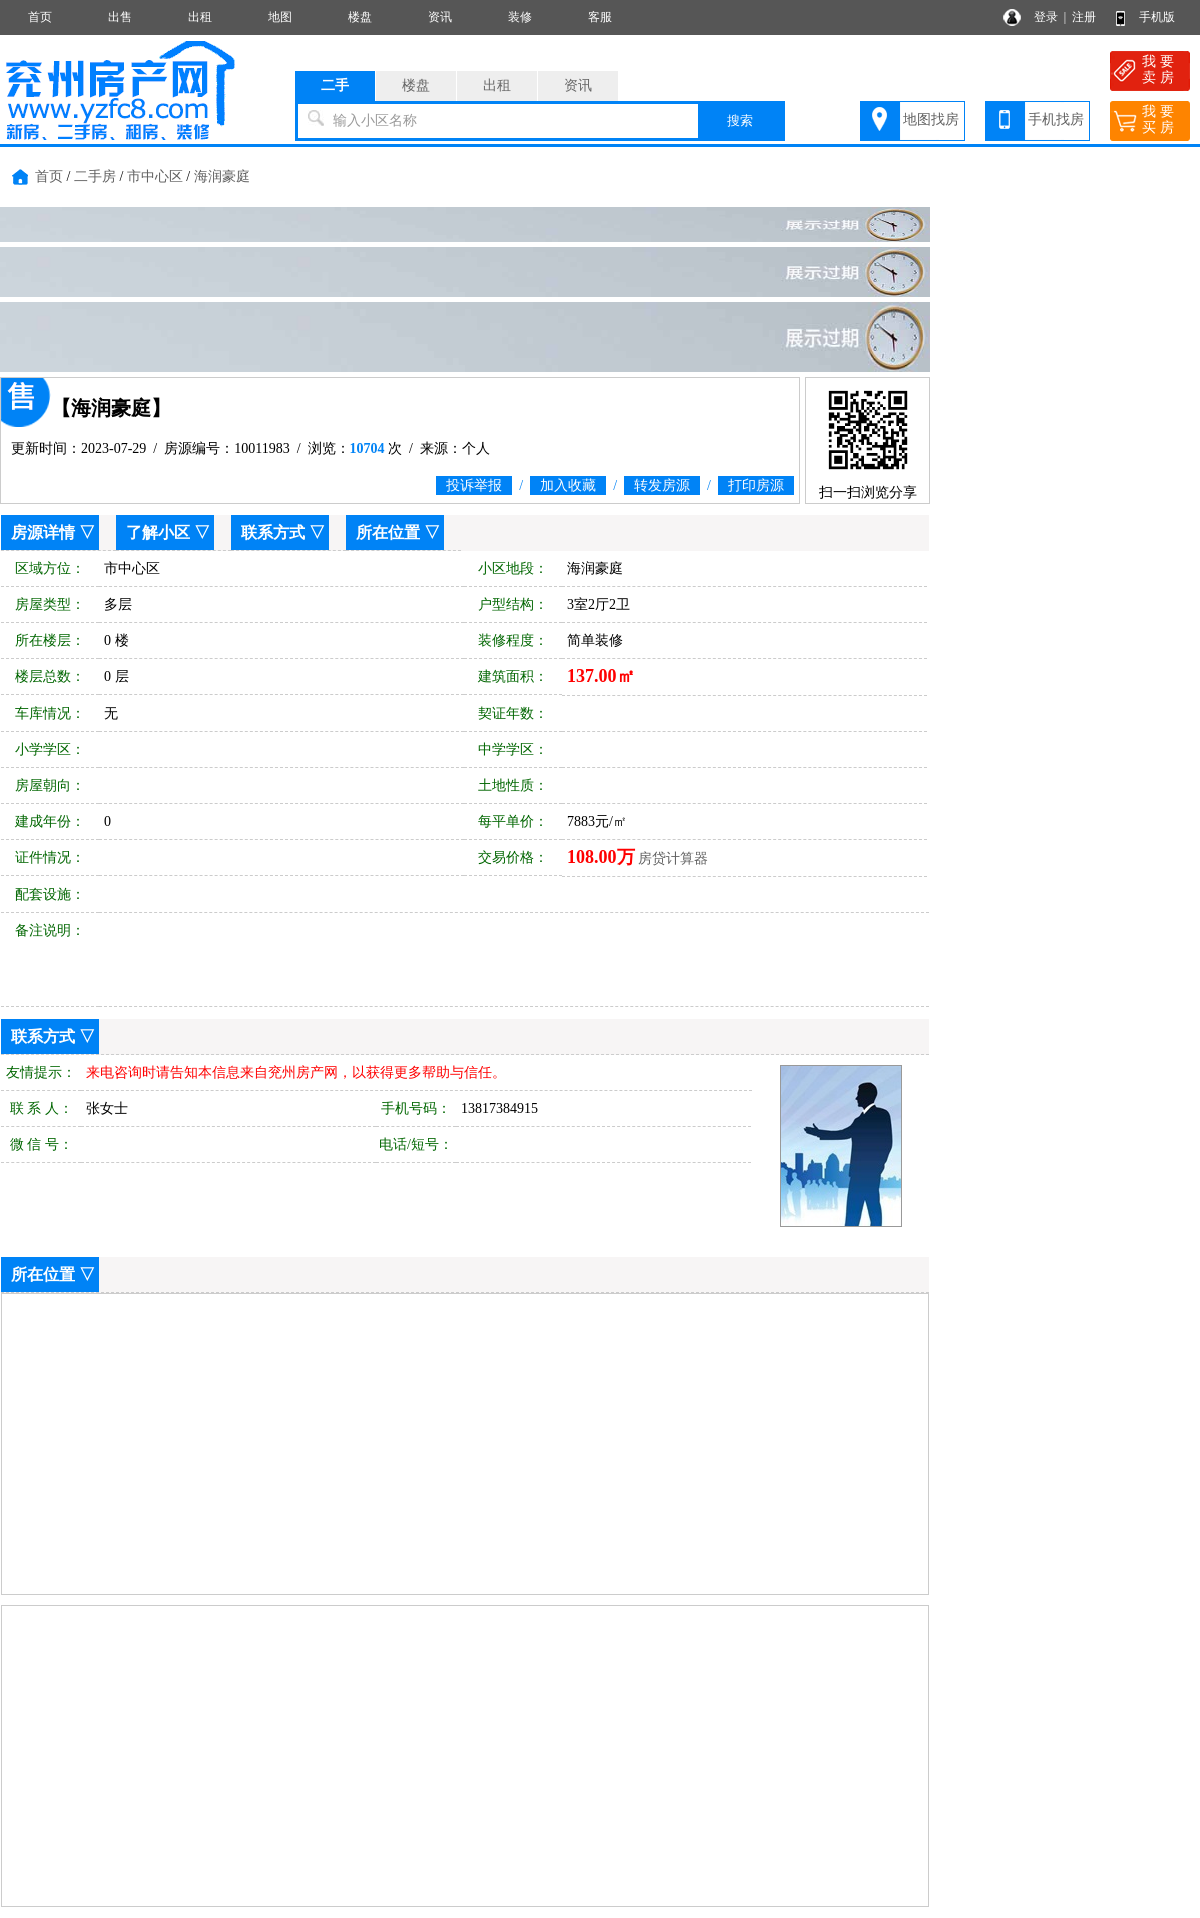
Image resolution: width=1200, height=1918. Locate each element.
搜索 (740, 120)
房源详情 (43, 532)
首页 (40, 17)
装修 (520, 17)
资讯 (440, 17)
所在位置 (388, 532)
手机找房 (1056, 119)
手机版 (1157, 17)
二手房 (95, 176)
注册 (1084, 17)
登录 (1046, 17)
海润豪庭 (222, 176)
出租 (200, 17)
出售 (120, 17)
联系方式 (273, 532)
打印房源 (756, 485)
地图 (280, 17)
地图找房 (931, 119)
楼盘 (360, 17)
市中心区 (155, 176)
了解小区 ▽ (168, 532)
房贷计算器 (673, 858)
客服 (600, 17)
